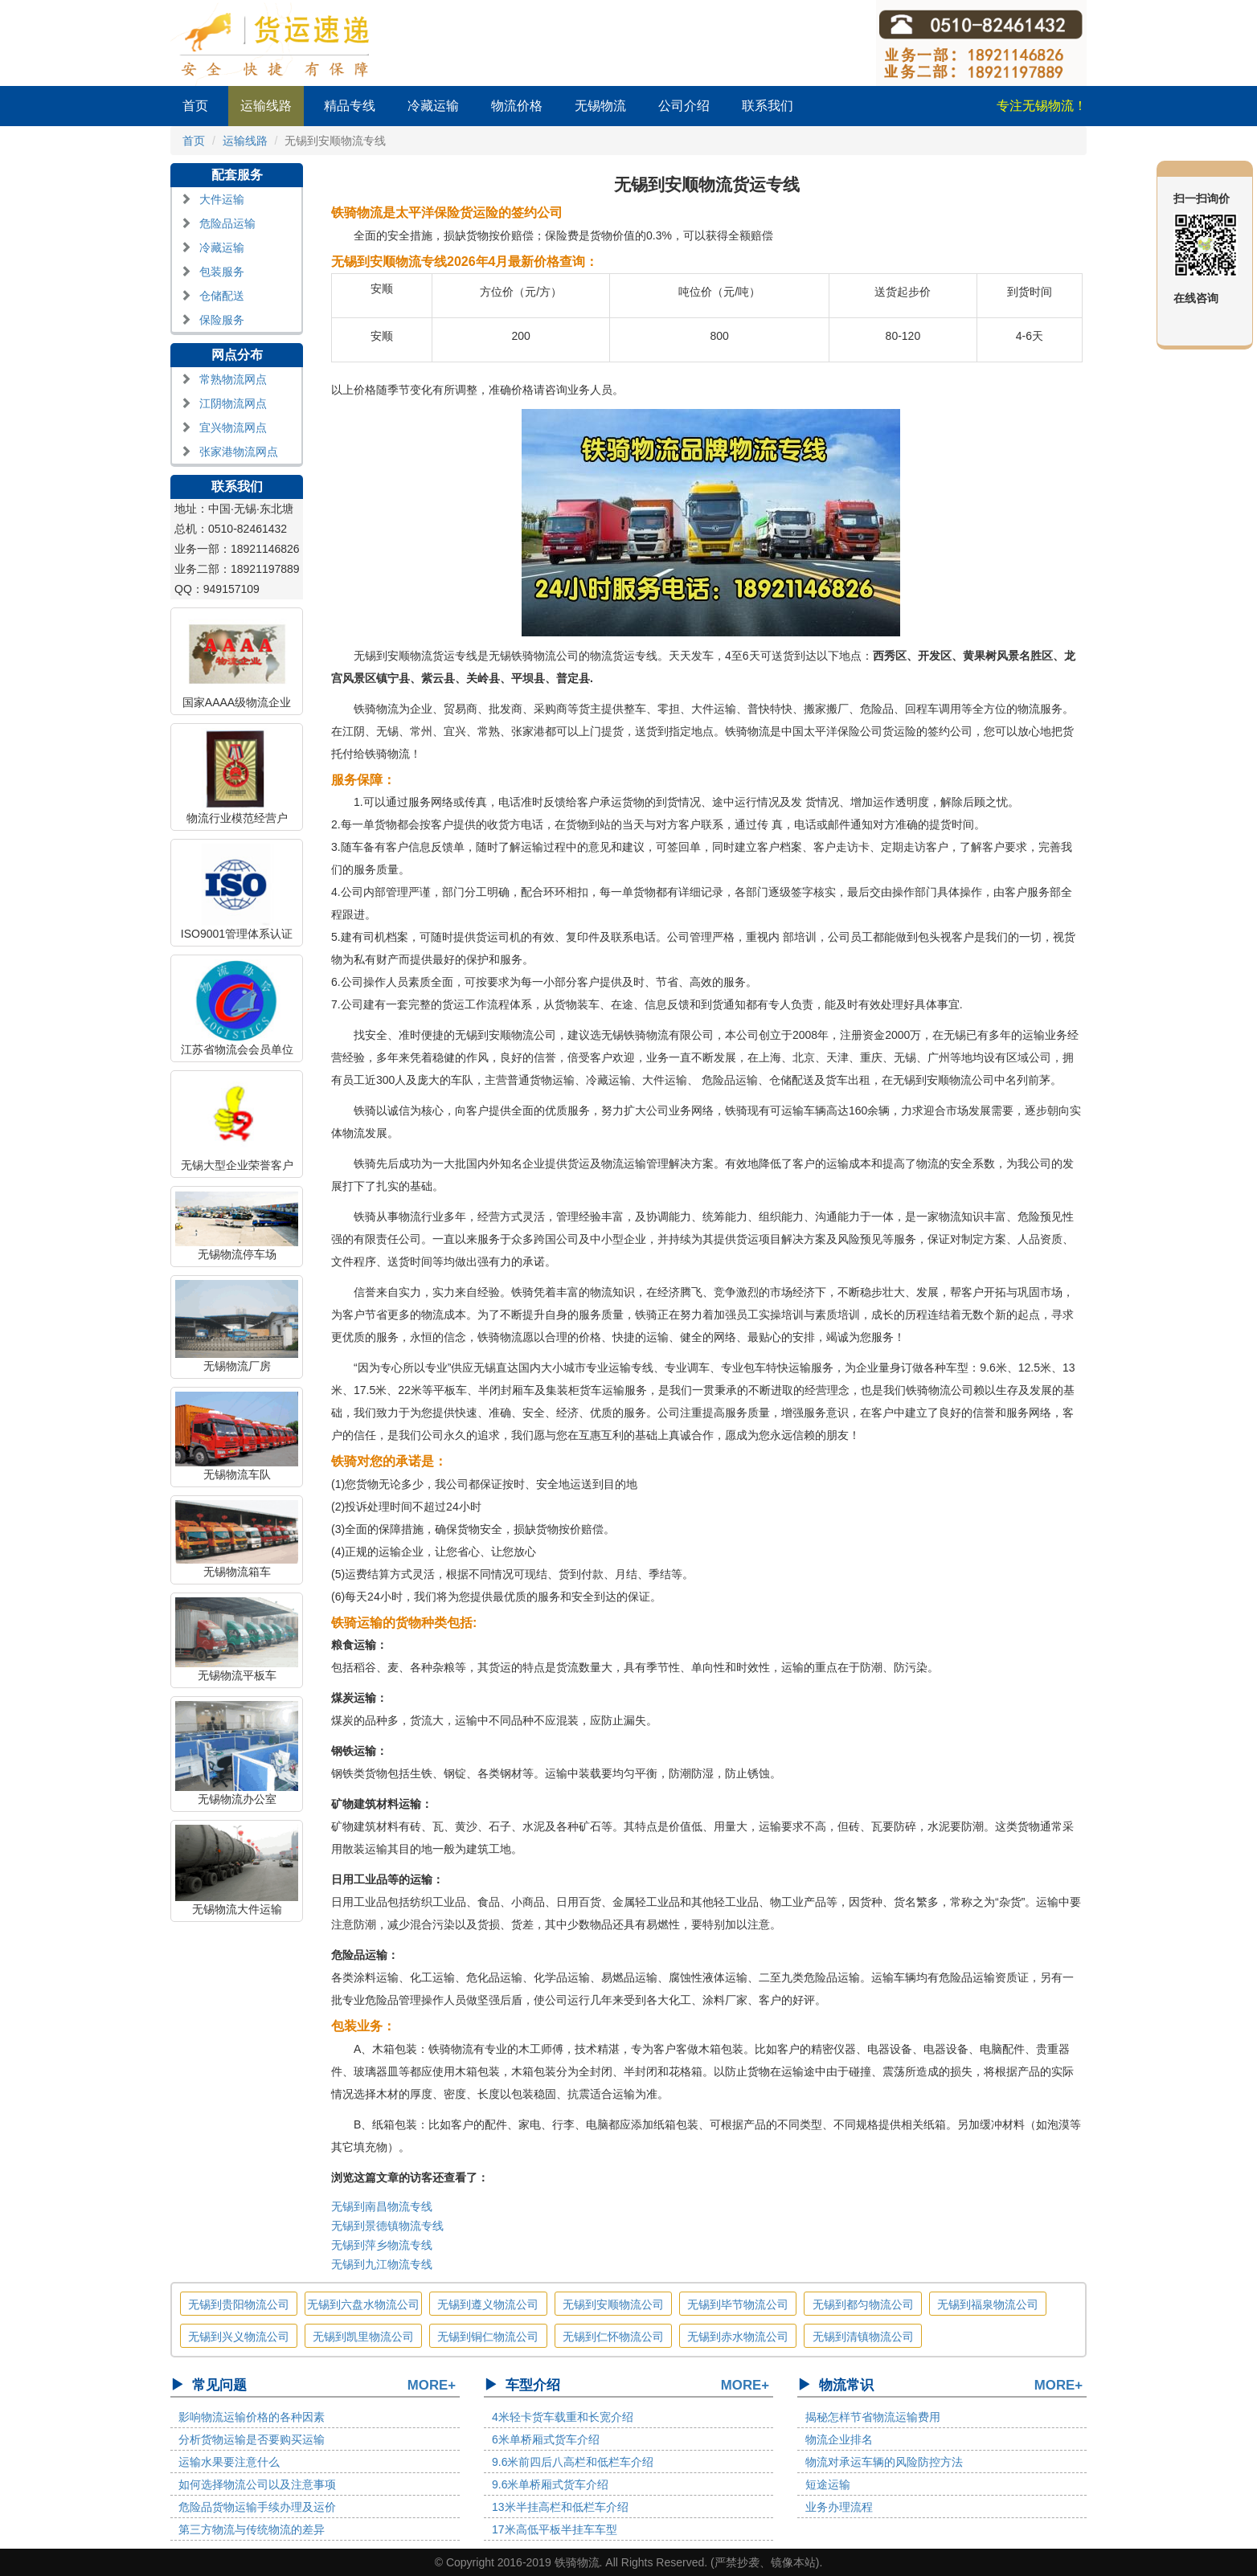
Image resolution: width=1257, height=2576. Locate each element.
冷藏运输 (433, 105)
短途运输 (827, 2484)
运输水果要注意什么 (229, 2461)
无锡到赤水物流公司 (737, 2336)
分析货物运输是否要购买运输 (251, 2439)
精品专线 (349, 105)
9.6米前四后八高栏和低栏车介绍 (572, 2461)
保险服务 (221, 319)
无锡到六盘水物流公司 (363, 2304)
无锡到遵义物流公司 (487, 2304)
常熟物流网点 (233, 379)
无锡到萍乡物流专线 (381, 2245)
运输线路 (266, 105)
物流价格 (517, 105)
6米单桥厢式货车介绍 (546, 2439)
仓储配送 (221, 295)
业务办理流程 (839, 2506)
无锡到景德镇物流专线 (387, 2225)
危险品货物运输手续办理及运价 (257, 2506)
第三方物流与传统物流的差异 (251, 2529)
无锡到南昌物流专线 (381, 2206)
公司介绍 (684, 105)
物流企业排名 (839, 2439)
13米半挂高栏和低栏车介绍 (560, 2506)
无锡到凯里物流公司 (363, 2336)
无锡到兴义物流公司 (238, 2336)
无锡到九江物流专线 (381, 2264)
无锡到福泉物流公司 (987, 2304)
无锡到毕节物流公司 (737, 2304)
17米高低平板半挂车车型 (554, 2529)
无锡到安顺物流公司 (613, 2304)
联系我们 (767, 105)
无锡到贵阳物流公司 (238, 2304)
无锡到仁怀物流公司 (613, 2336)
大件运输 (221, 199)
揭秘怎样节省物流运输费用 (872, 2416)
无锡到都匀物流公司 (863, 2304)
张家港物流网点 (238, 451)
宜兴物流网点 (233, 427)
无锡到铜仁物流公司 (487, 2336)
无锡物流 (600, 105)
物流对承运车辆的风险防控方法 (884, 2461)
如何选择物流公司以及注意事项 (257, 2484)
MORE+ (431, 2385)
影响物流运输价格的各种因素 (251, 2416)
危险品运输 (227, 223)
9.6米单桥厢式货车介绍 (550, 2484)
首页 (195, 105)
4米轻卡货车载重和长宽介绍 (562, 2416)
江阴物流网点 (233, 403)
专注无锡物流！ (1042, 105)
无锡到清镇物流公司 (863, 2336)
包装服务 (221, 271)
